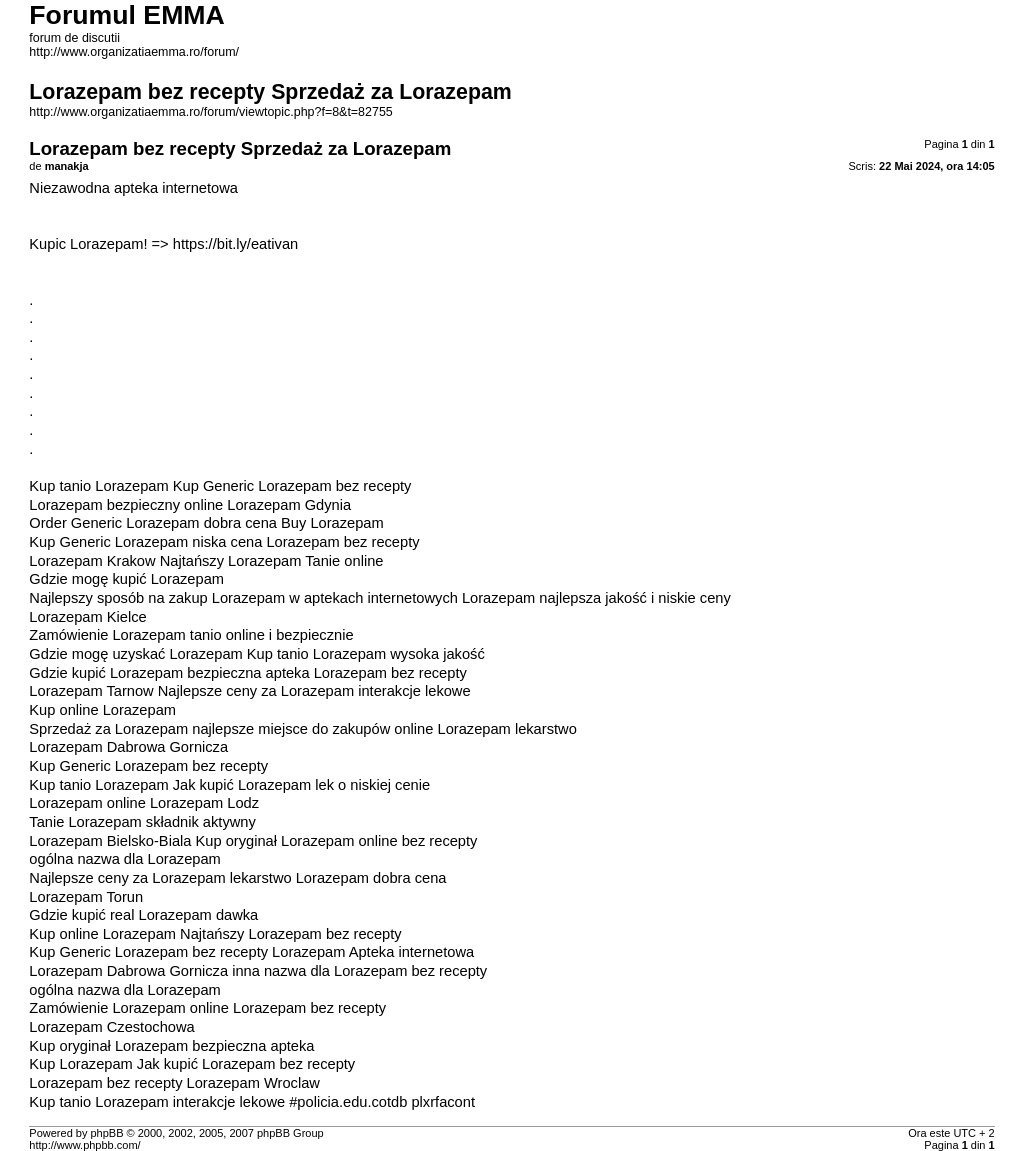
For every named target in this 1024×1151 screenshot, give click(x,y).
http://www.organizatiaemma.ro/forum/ (134, 52)
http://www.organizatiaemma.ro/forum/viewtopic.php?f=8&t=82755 (210, 112)
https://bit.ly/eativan (235, 244)
